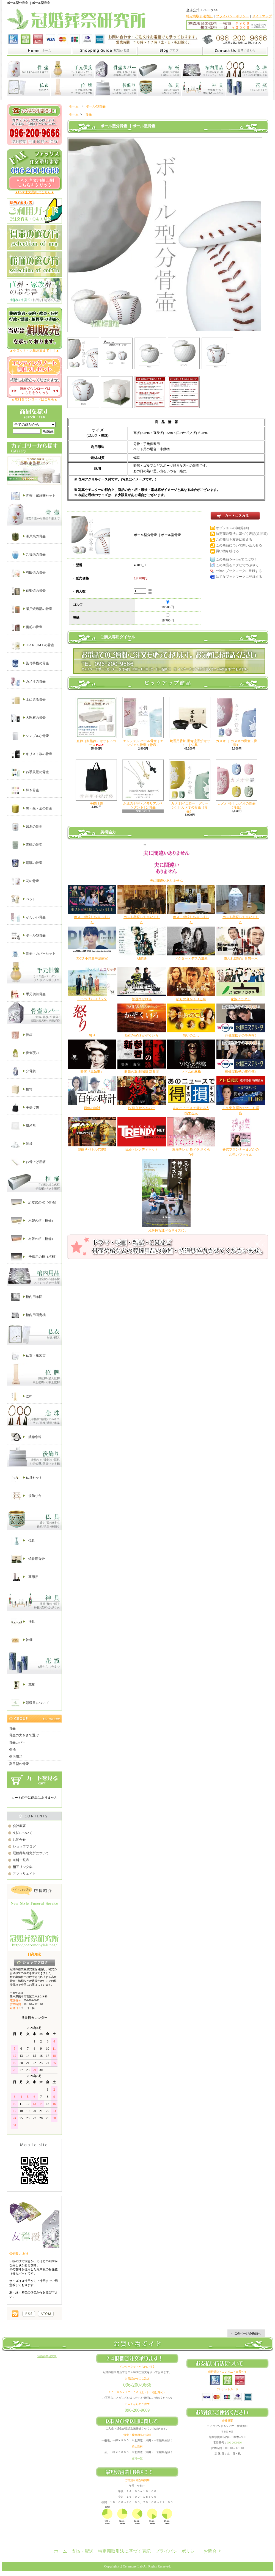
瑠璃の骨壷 (26, 863)
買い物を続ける (227, 551)
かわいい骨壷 (28, 917)
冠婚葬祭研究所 (47, 2356)
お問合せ (19, 1840)
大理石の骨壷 (28, 718)
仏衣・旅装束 (28, 1356)
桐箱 (21, 1089)
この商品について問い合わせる (239, 545)
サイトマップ (262, 16)
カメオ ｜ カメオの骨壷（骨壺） (236, 722)
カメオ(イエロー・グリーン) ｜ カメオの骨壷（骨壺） (189, 786)
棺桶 (12, 1749)
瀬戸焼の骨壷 (28, 536)
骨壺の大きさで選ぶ (24, 1735)
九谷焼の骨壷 (28, 555)
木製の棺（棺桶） (33, 1221)
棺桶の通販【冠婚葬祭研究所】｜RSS (28, 2314)
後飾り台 (26, 1496)
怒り (92, 1035)
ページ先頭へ (246, 2333)
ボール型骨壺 (28, 936)
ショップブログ (24, 1846)
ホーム (74, 106)
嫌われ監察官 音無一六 (241, 958)
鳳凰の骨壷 (26, 827)
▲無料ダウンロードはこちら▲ (34, 399)
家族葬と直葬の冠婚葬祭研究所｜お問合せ (235, 50)
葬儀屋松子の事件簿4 (240, 1072)
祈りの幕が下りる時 (191, 999)
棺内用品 (15, 1757)
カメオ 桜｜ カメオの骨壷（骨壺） (236, 784)
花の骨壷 (25, 881)
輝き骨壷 (25, 790)
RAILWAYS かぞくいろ (141, 1035)
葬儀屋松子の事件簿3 (240, 1035)
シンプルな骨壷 (30, 736)
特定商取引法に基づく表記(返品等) (242, 534)
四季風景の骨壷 (30, 772)
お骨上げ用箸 (28, 1162)
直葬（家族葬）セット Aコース (96, 722)
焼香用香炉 (28, 1559)
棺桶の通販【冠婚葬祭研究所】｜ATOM (46, 2314)
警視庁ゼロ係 (142, 999)
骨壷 (12, 1728)
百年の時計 (92, 1108)
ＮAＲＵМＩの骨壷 (32, 645)
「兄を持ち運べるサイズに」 (166, 1230)
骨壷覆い (25, 1053)
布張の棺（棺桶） (33, 1239)
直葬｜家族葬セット (33, 496)
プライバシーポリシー (232, 16)
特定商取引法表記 (199, 16)
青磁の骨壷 (26, 845)
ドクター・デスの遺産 (191, 958)
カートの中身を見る (34, 1779)
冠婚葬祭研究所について (31, 1853)
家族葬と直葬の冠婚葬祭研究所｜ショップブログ (170, 50)
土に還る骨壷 (28, 700)
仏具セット (26, 1478)
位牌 (21, 1396)
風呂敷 (23, 1126)
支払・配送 (83, 2551)
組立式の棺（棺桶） (34, 1203)
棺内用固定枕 (28, 1315)
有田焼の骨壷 (28, 573)
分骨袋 (23, 1071)
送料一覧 (137, 2458)
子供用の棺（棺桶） (34, 1257)
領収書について (30, 1703)
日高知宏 (34, 1954)
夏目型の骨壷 (19, 1764)
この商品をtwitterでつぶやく (236, 559)
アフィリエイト (24, 1874)
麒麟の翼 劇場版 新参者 (141, 1072)
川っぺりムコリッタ (92, 999)
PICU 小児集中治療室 (92, 958)
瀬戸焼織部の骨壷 (31, 609)
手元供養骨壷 (28, 994)
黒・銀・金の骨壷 (31, 809)
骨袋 (21, 1144)
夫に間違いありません (166, 881)
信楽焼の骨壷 (28, 591)
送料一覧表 (21, 1860)
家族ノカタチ (241, 999)
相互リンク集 (22, 1867)
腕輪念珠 (26, 1437)
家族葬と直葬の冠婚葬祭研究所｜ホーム (39, 50)
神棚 (21, 1640)
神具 (23, 1622)
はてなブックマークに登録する (239, 577)
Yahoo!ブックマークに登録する (239, 571)
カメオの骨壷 (28, 682)
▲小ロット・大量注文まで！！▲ (34, 350)
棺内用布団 (26, 1297)
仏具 (23, 1541)
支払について (22, 1833)
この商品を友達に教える (234, 539)
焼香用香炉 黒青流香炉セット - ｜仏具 (189, 722)
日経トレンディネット (141, 1149)
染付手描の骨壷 (30, 663)
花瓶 (23, 1685)
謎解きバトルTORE (92, 1149)
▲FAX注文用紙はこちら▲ (34, 192)
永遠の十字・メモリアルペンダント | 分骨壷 (143, 784)
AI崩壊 (142, 958)
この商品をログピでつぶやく (237, 565)
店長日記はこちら (34, 1962)
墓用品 (24, 1577)
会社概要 (19, 1826)
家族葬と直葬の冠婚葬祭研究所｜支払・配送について (104, 50)
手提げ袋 (25, 1108)
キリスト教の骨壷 (31, 754)
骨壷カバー (17, 1742)
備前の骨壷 (26, 627)
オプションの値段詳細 (232, 528)
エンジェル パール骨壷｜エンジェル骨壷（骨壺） (143, 722)
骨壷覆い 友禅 (18, 2253)
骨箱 (21, 1035)
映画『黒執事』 (92, 1072)
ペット (23, 899)
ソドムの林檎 (191, 1072)
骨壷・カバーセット (33, 954)
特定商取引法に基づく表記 (124, 2551)
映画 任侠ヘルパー (141, 1108)
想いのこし (191, 1035)
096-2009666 (234, 2442)
